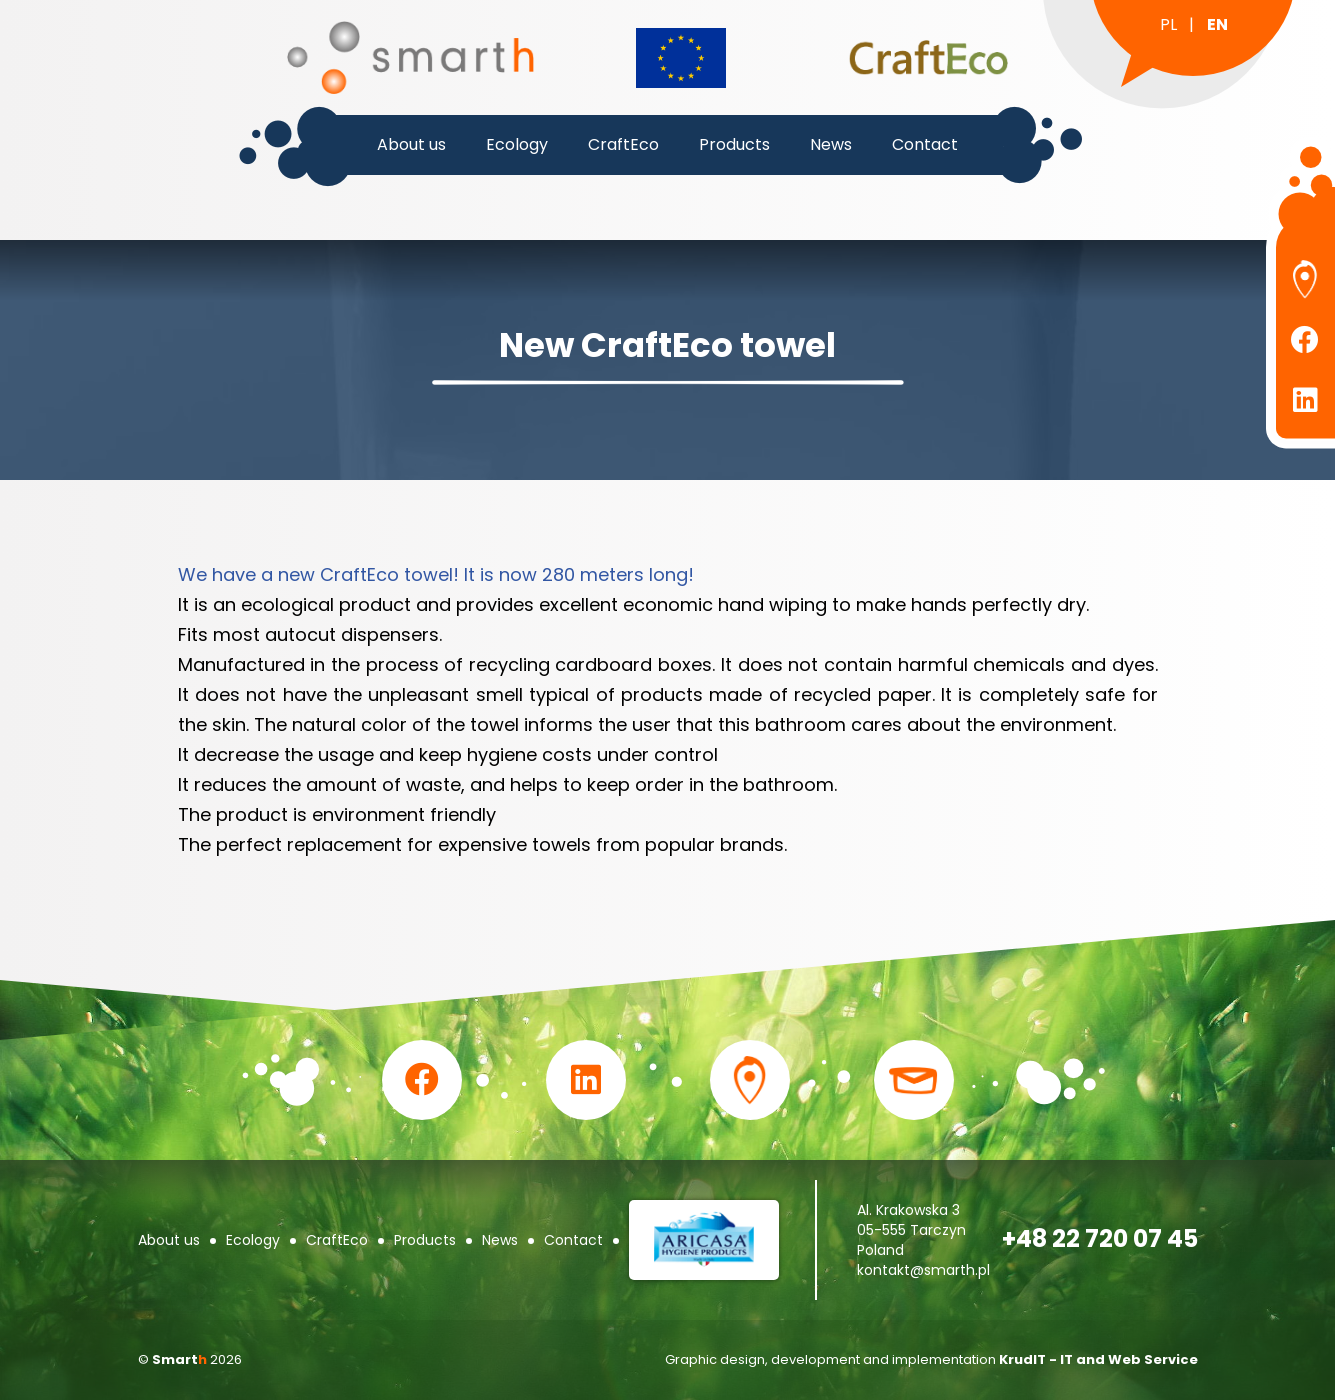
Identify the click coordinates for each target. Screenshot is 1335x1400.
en (1217, 24)
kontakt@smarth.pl (923, 1270)
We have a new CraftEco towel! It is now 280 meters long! (436, 574)
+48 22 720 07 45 (1100, 1238)
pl (1168, 24)
